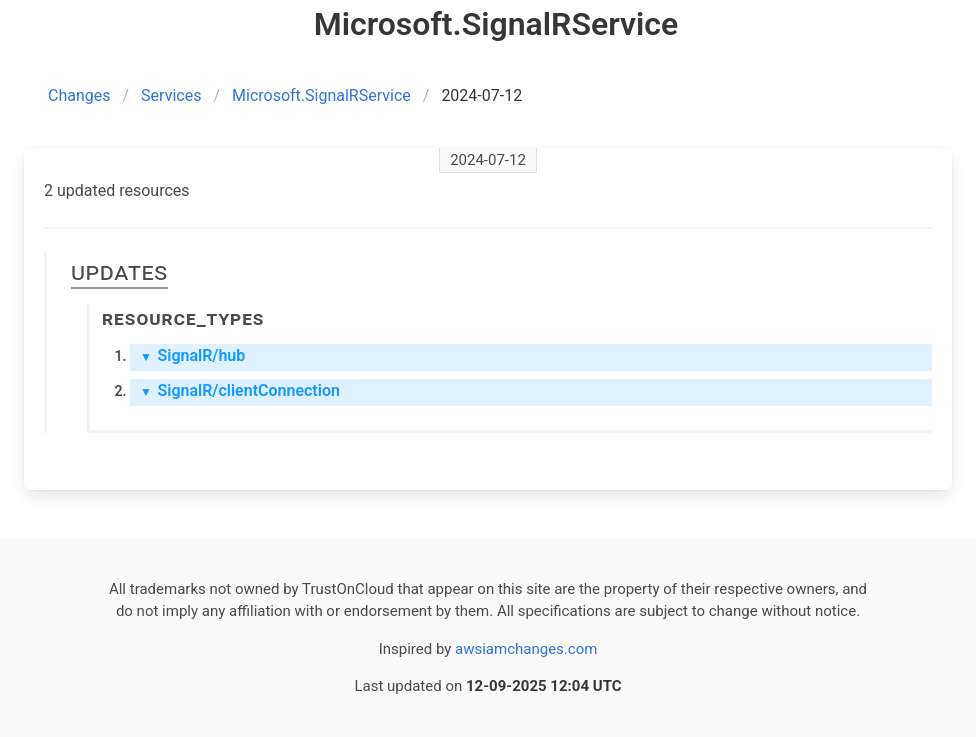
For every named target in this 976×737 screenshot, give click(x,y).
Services (171, 95)
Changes (79, 95)
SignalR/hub (192, 355)
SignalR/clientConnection (240, 390)
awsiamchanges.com (526, 649)
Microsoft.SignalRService (321, 95)
